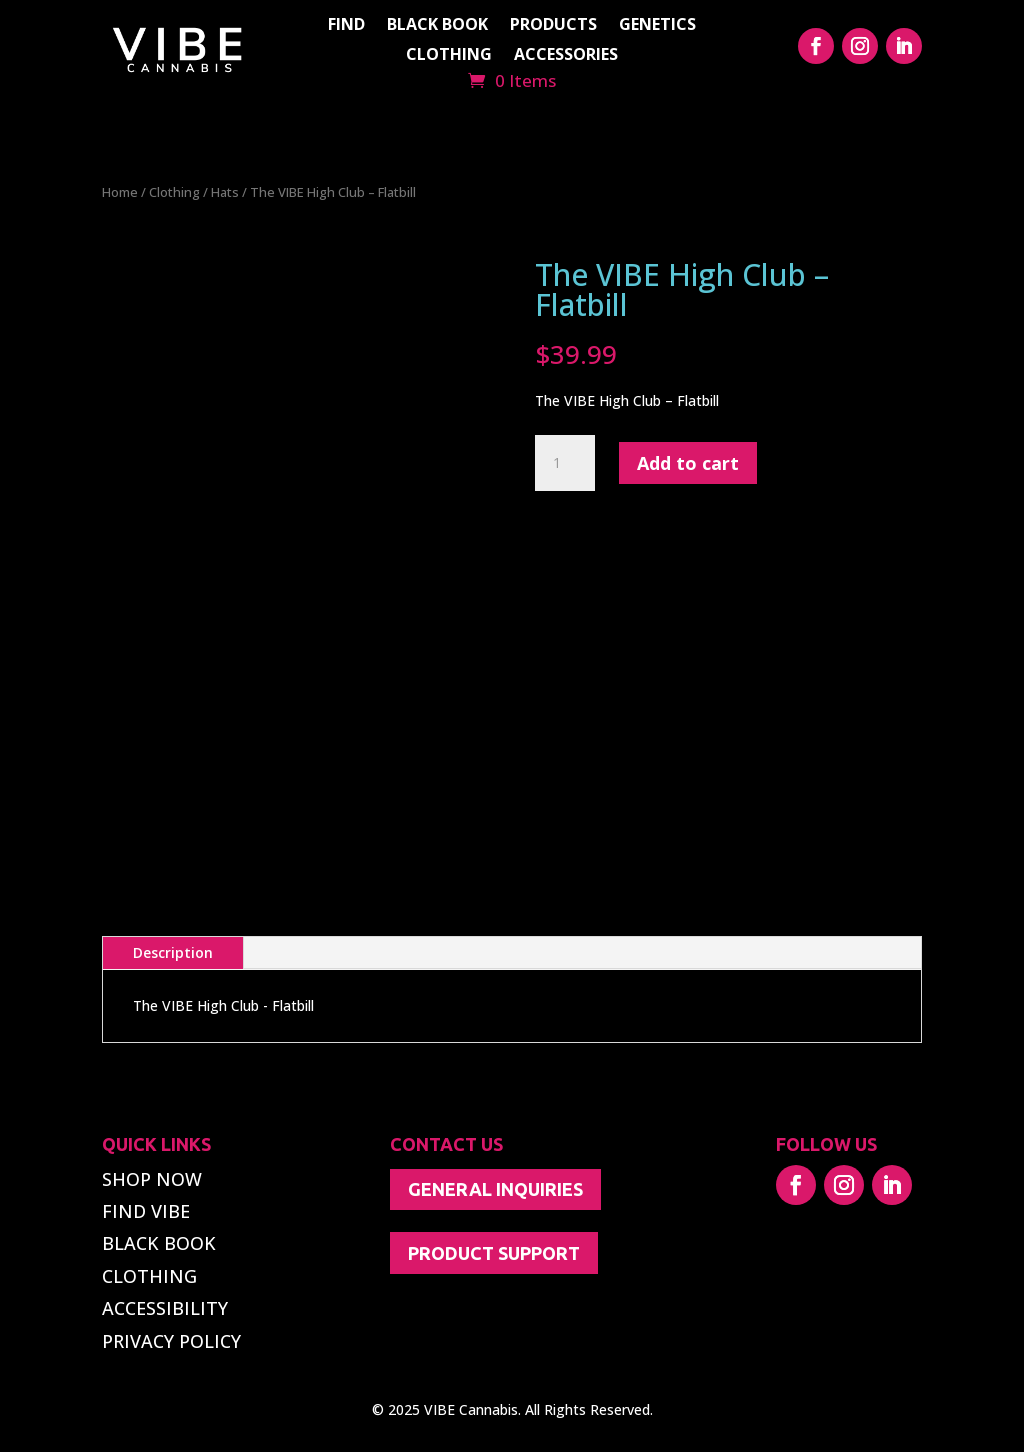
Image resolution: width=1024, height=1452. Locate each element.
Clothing (174, 192)
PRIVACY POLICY (171, 1341)
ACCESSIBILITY (165, 1308)
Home (120, 192)
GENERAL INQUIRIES (495, 1189)
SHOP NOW (152, 1179)
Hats (225, 192)
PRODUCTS (553, 26)
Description (173, 952)
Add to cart (688, 463)
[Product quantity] (565, 463)
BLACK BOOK (437, 26)
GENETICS (657, 26)
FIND (346, 26)
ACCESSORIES (566, 56)
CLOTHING (449, 56)
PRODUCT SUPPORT (494, 1253)
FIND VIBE (146, 1211)
